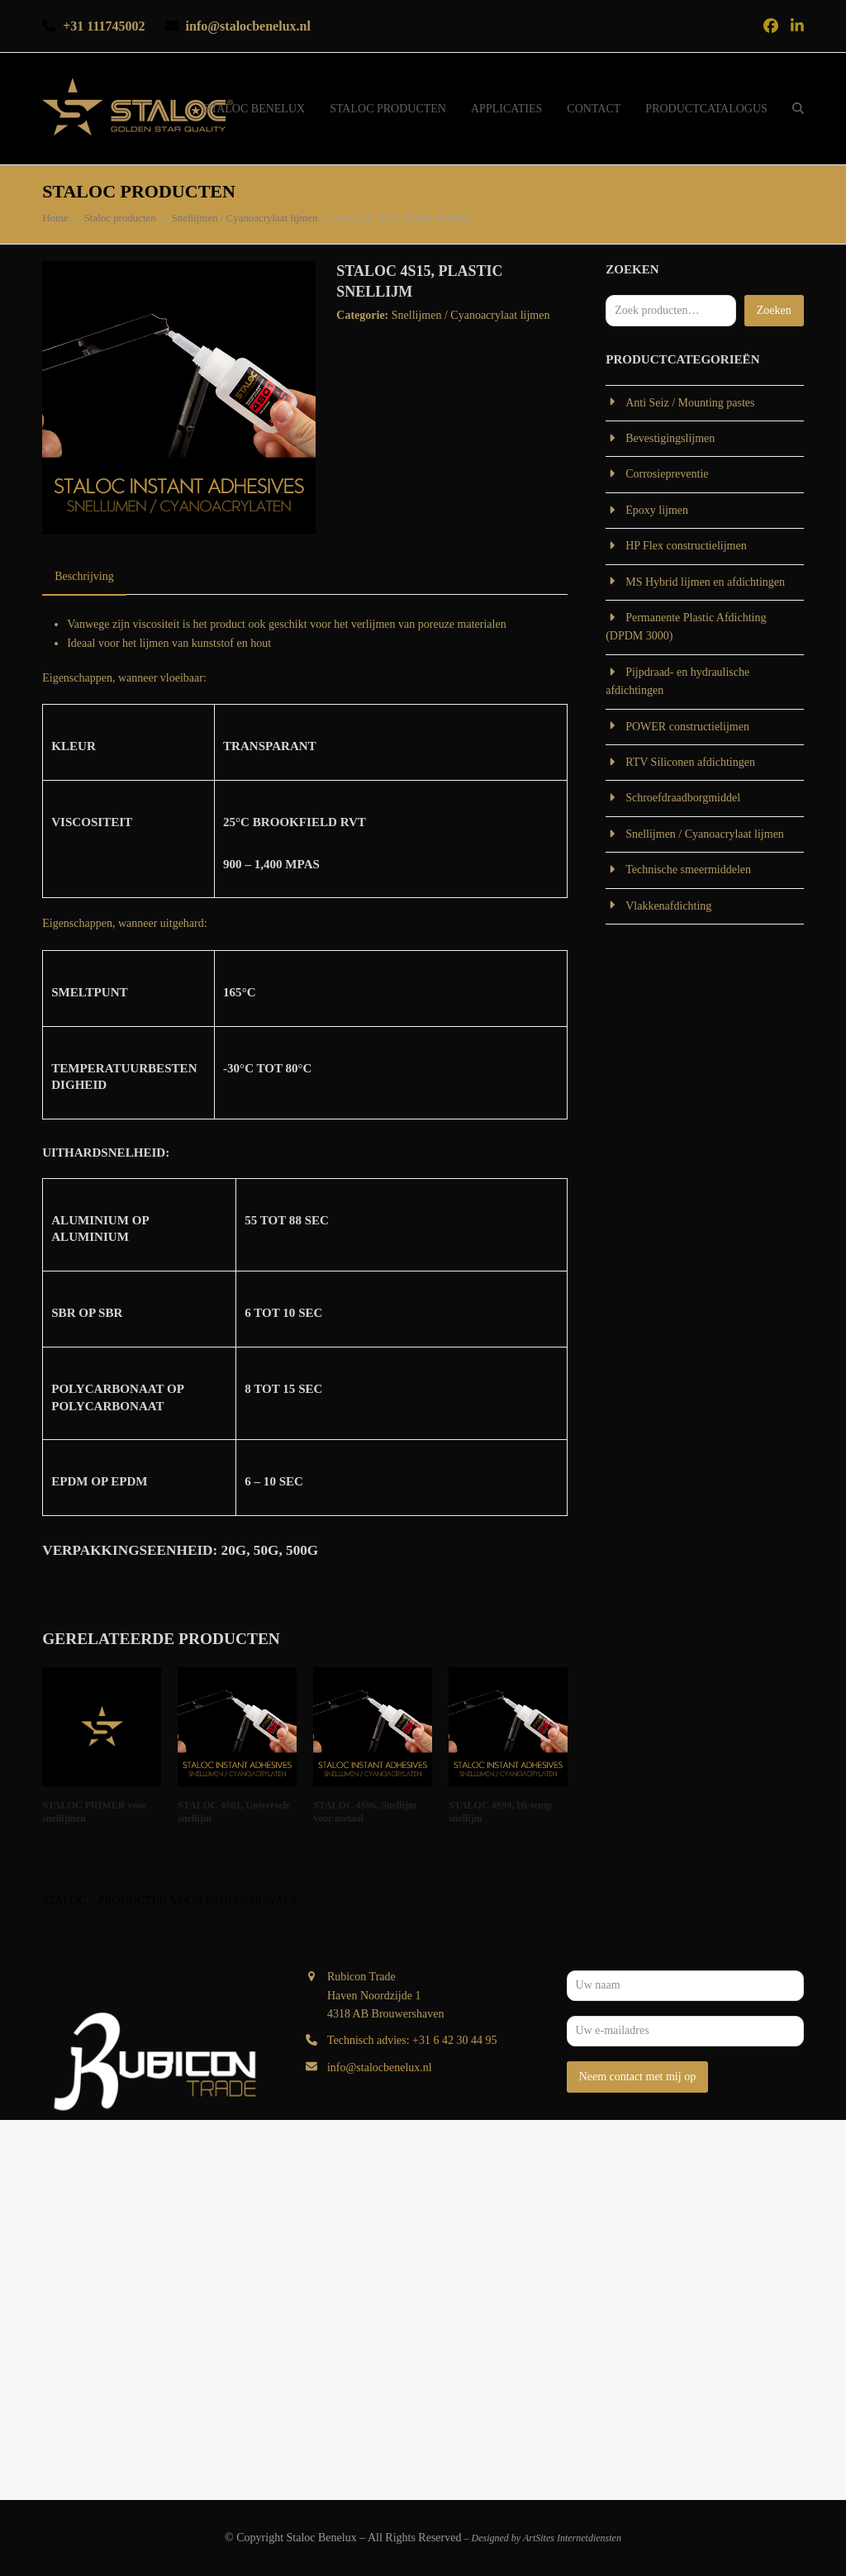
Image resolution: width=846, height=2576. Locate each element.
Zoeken (774, 310)
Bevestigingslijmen (670, 438)
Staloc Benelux (322, 2537)
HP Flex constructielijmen (685, 545)
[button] (798, 109)
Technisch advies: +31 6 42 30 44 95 (412, 2040)
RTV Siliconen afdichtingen (690, 762)
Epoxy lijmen (656, 510)
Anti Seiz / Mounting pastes (689, 403)
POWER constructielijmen (687, 726)
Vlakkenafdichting (668, 906)
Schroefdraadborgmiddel (682, 797)
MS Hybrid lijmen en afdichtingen (705, 582)
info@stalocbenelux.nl (379, 2067)
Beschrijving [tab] (84, 576)
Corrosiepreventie (666, 474)
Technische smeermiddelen (688, 869)
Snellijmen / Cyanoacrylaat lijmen (471, 315)
